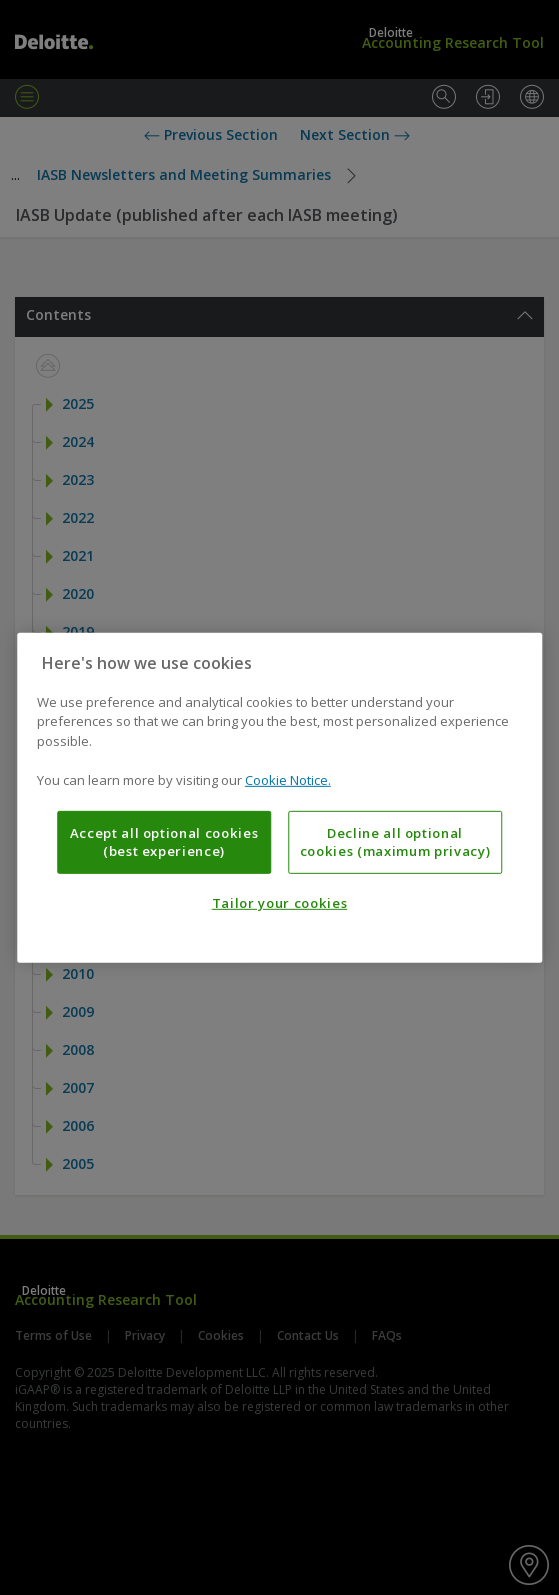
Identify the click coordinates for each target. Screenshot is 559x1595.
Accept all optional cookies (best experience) (164, 842)
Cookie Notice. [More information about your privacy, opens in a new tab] (288, 780)
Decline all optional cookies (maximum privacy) (395, 842)
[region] (279, 797)
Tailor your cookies (279, 903)
